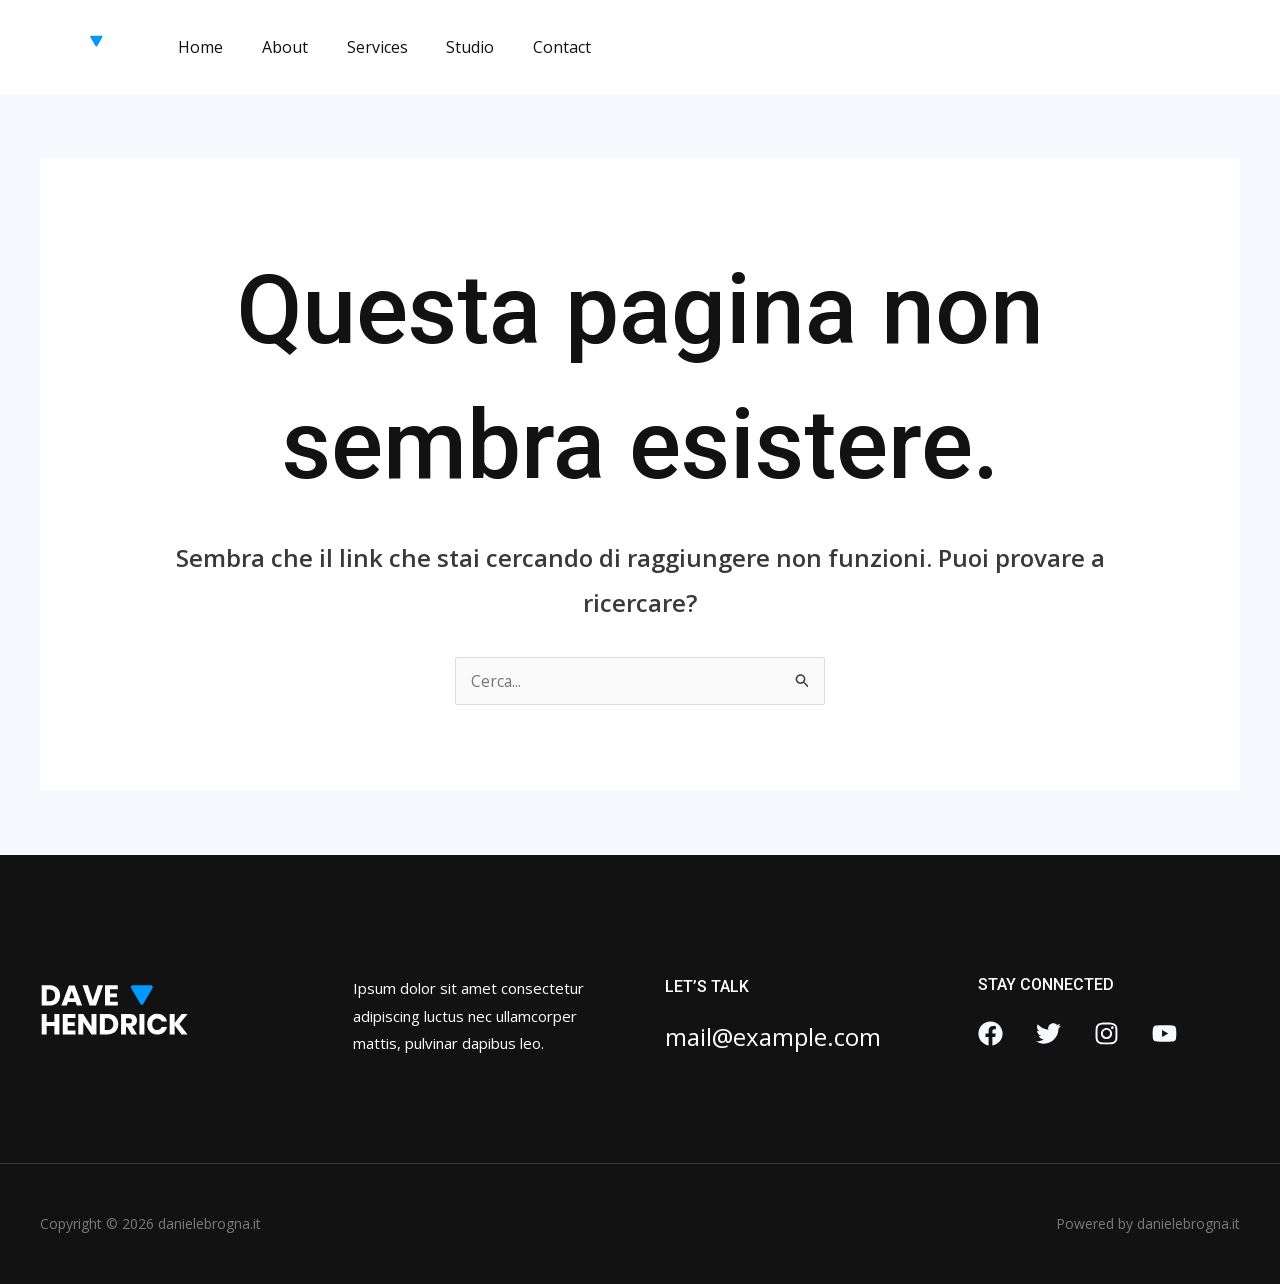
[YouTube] (1164, 1033)
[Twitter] (1048, 1033)
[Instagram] (1106, 1033)
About (275, 47)
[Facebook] (990, 1033)
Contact (532, 47)
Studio (447, 47)
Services (360, 47)
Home (197, 47)
